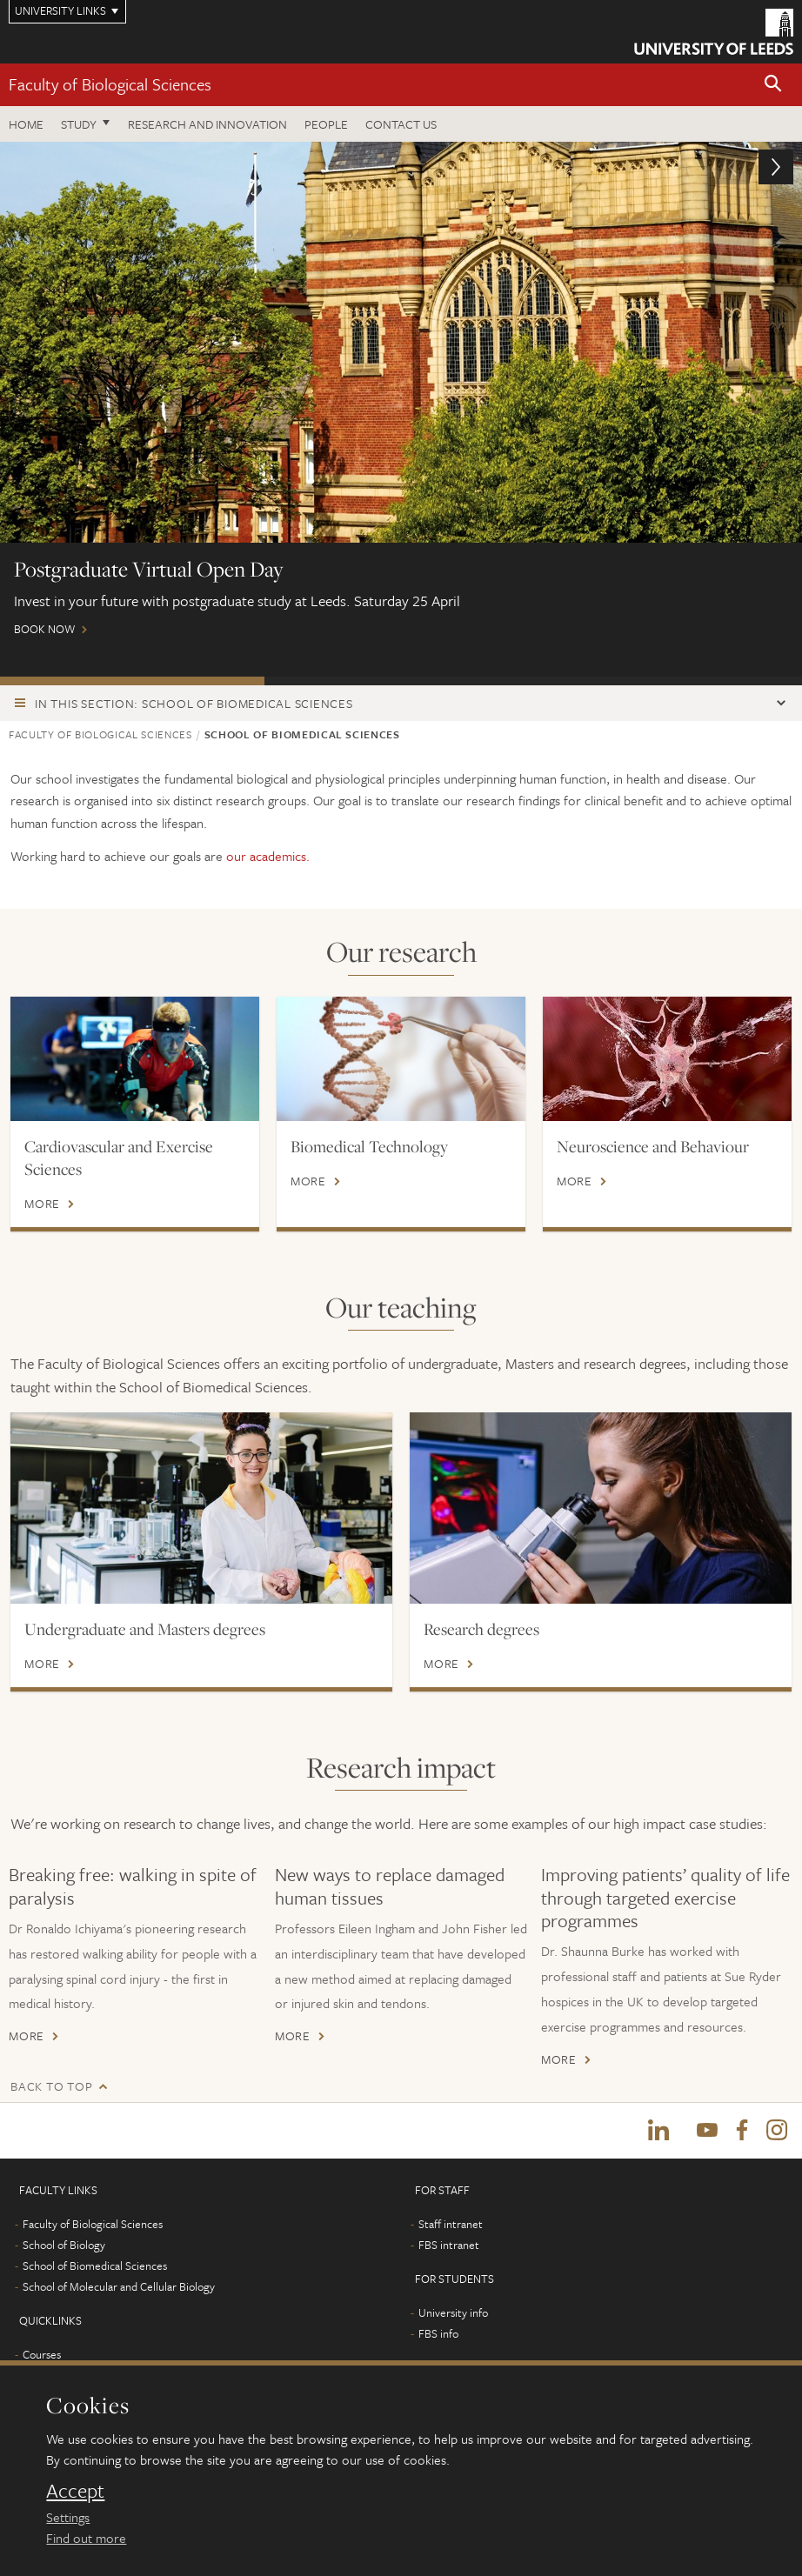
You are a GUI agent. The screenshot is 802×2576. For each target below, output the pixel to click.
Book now (401, 397)
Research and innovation (207, 124)
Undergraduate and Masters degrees (144, 1629)
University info (453, 2314)
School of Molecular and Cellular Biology (119, 2288)
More (42, 1203)
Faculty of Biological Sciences (110, 84)
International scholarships (666, 681)
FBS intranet (448, 2246)
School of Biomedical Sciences (95, 2267)
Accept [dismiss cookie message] (75, 2490)
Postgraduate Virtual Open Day (132, 681)
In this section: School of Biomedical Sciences (194, 703)
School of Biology (64, 2246)
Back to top (51, 2086)
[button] (773, 85)
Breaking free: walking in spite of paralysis (133, 1885)
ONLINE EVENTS (396, 681)
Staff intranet (450, 2225)
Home (26, 124)
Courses (42, 2356)
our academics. (268, 855)
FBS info (438, 2335)
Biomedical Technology (369, 1146)
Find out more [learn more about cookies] (86, 2537)
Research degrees (481, 1629)
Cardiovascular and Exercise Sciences (118, 1157)
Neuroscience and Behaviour (653, 1146)
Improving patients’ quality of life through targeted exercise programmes (665, 1897)
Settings (68, 2516)
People (326, 124)
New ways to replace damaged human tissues (390, 1885)
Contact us (401, 124)
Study (79, 124)
